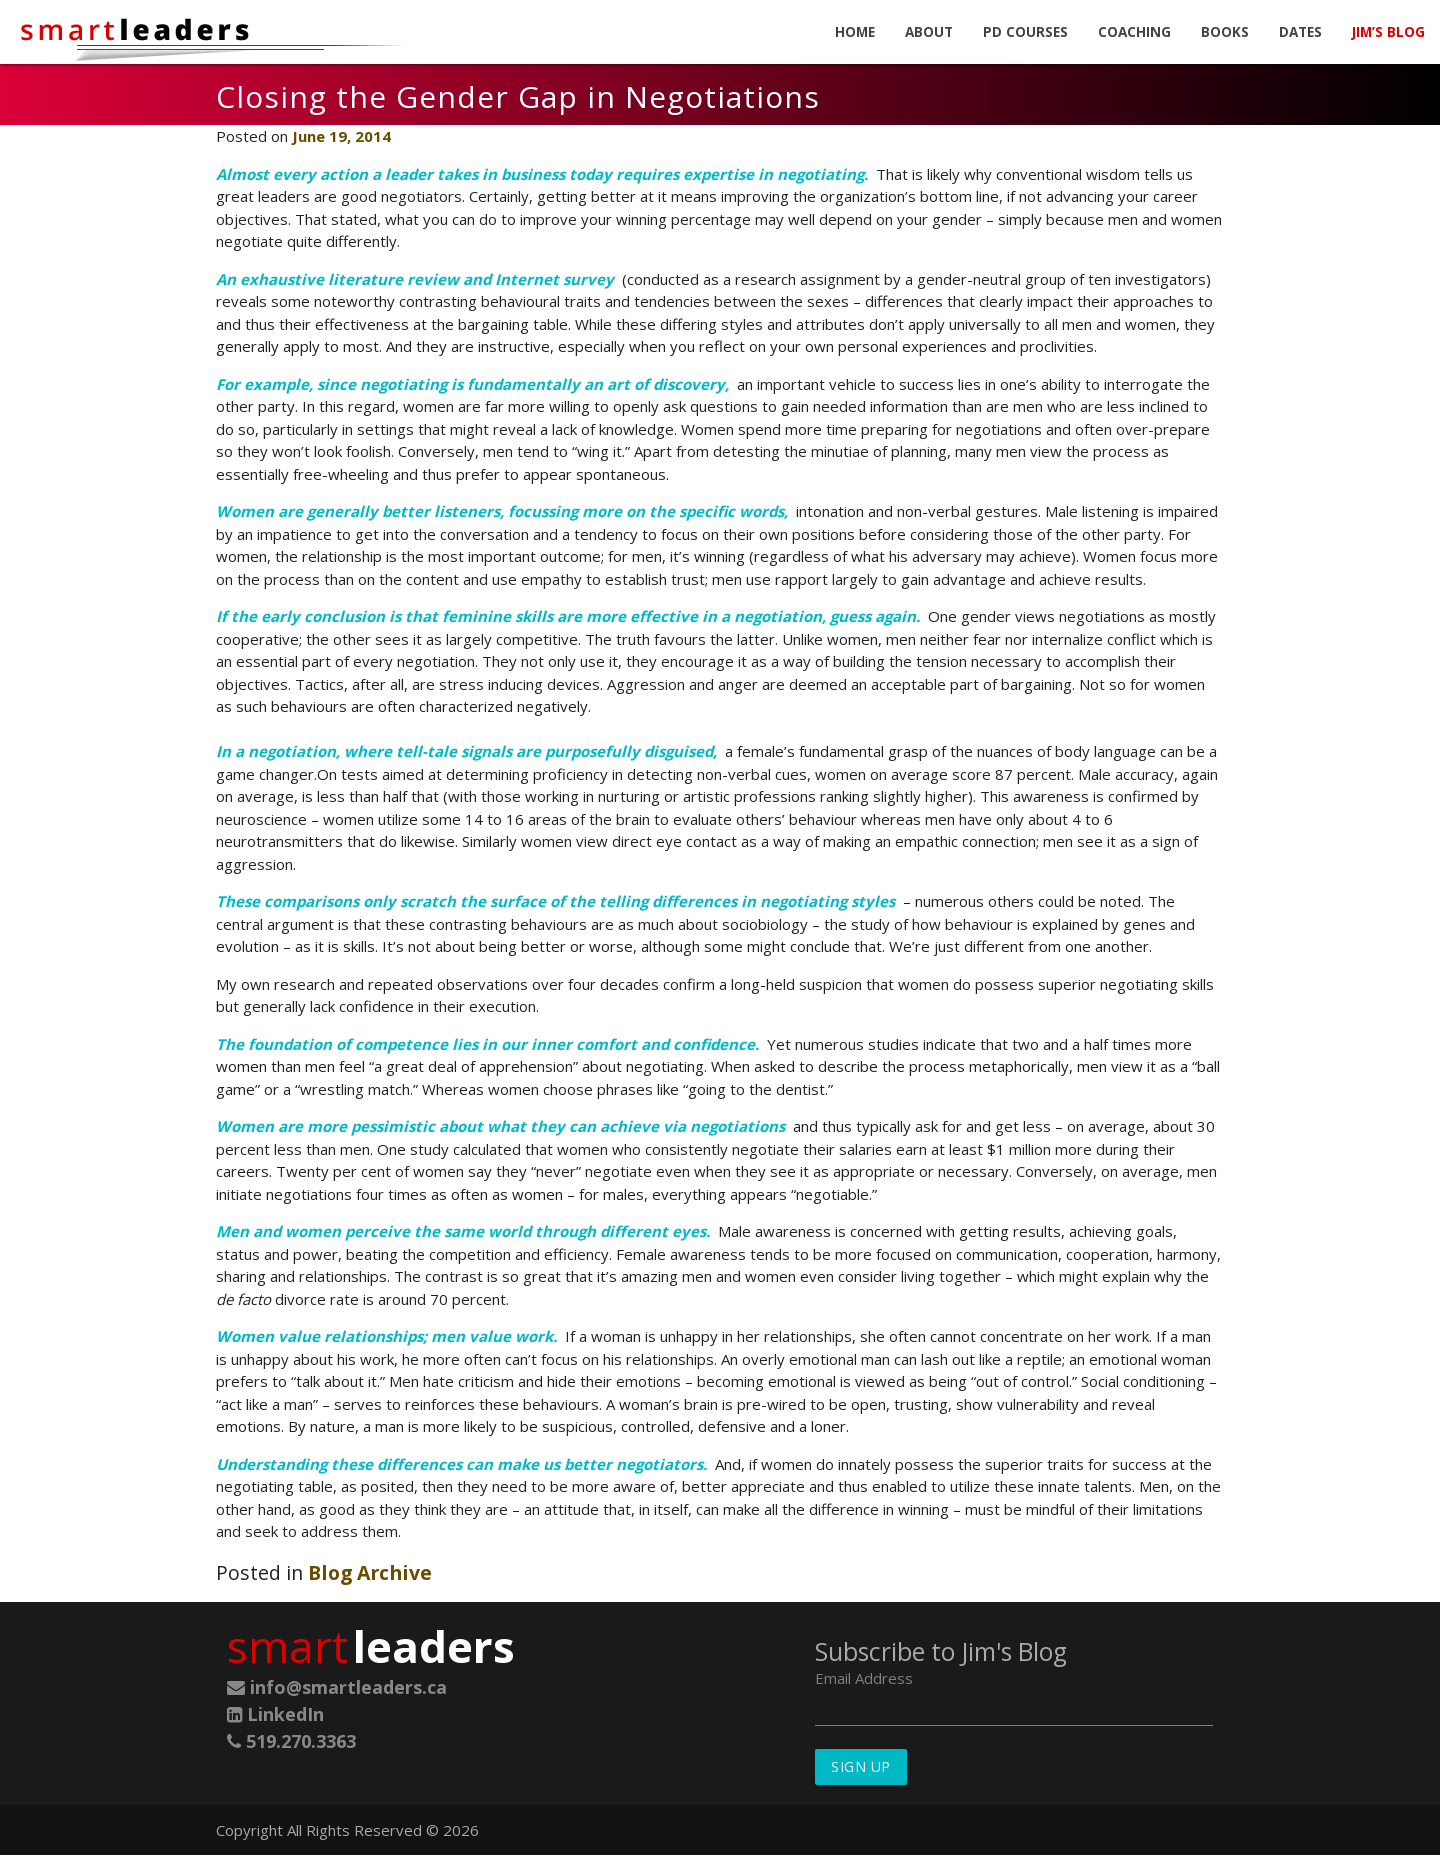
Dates (1300, 32)
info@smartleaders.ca (337, 1687)
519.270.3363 (291, 1741)
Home (855, 32)
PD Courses (1025, 32)
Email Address (864, 1678)
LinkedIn (275, 1714)
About (929, 32)
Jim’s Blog (1388, 32)
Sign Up (861, 1766)
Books (1225, 32)
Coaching (1134, 32)
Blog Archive (370, 1572)
